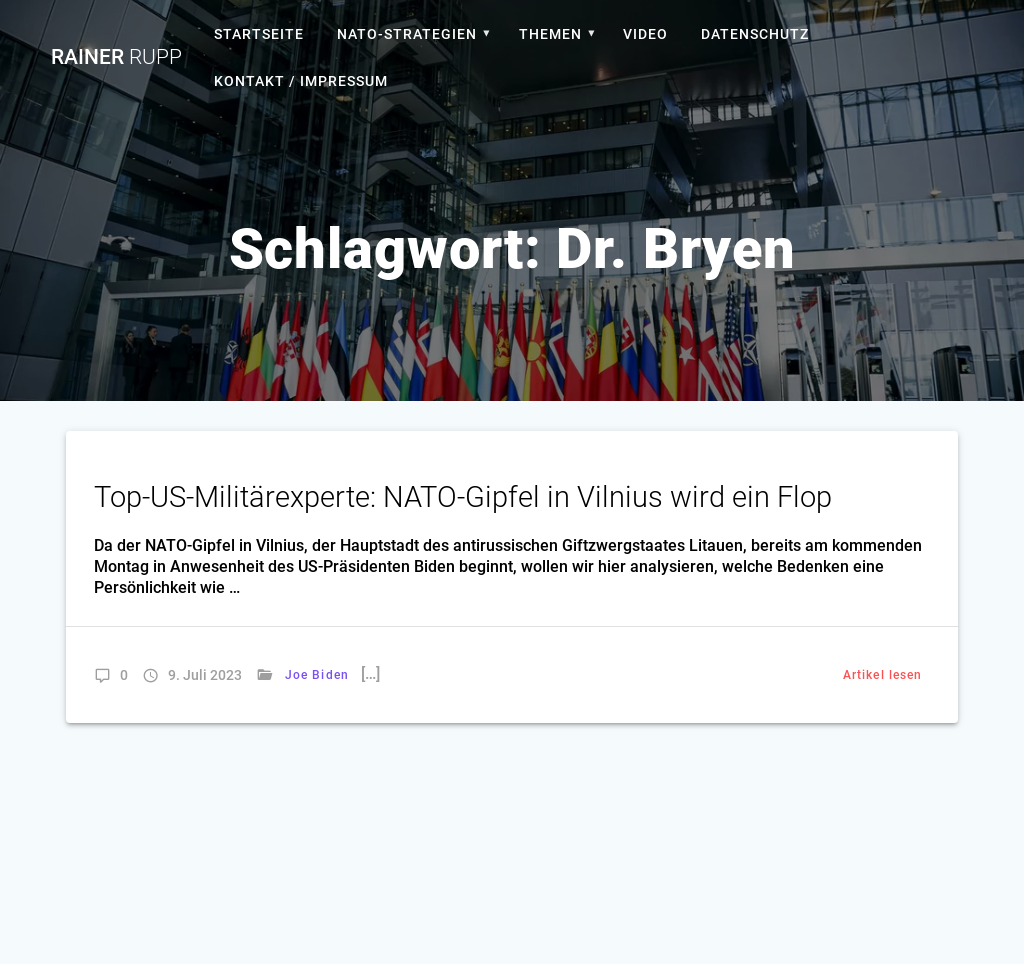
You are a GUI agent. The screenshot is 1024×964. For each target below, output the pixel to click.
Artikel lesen (882, 675)
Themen (550, 34)
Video (645, 34)
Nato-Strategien (407, 34)
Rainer (116, 57)
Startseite (259, 34)
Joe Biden (317, 675)
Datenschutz (755, 34)
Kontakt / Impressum (301, 81)
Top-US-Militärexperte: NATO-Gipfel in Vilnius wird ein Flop (463, 497)
